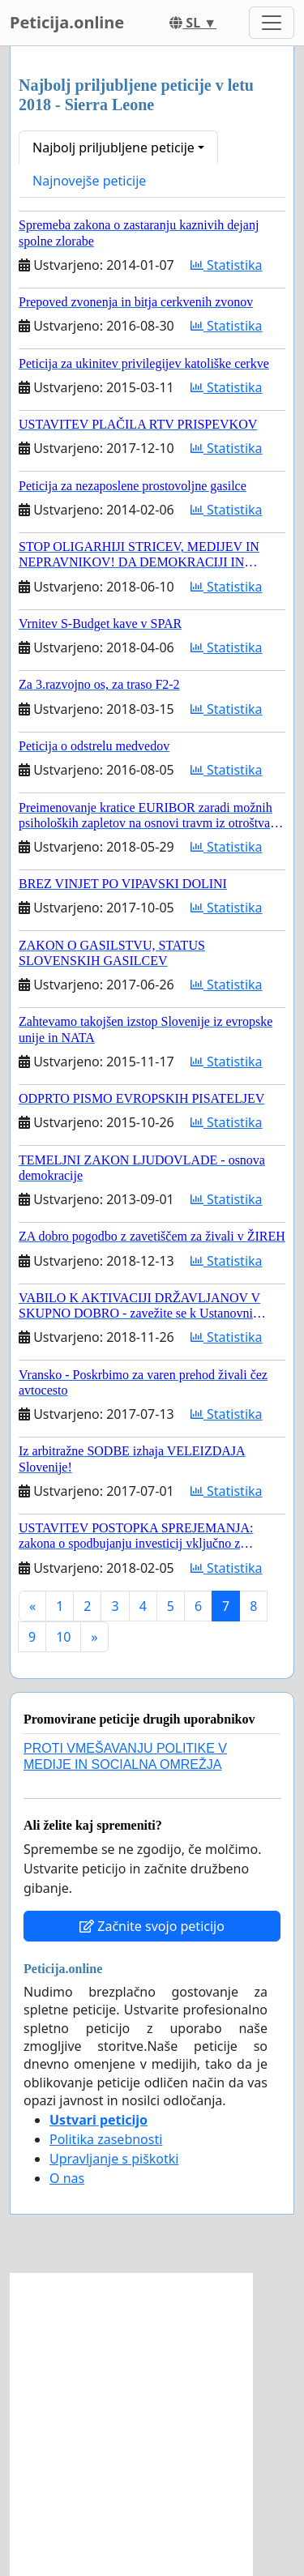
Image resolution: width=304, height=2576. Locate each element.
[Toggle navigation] (271, 22)
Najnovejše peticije (89, 181)
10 (63, 1637)
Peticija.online (67, 22)
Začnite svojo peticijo (152, 1926)
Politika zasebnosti (105, 2139)
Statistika (227, 265)
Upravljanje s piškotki (114, 2159)
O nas (66, 2178)
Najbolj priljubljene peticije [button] (113, 147)
